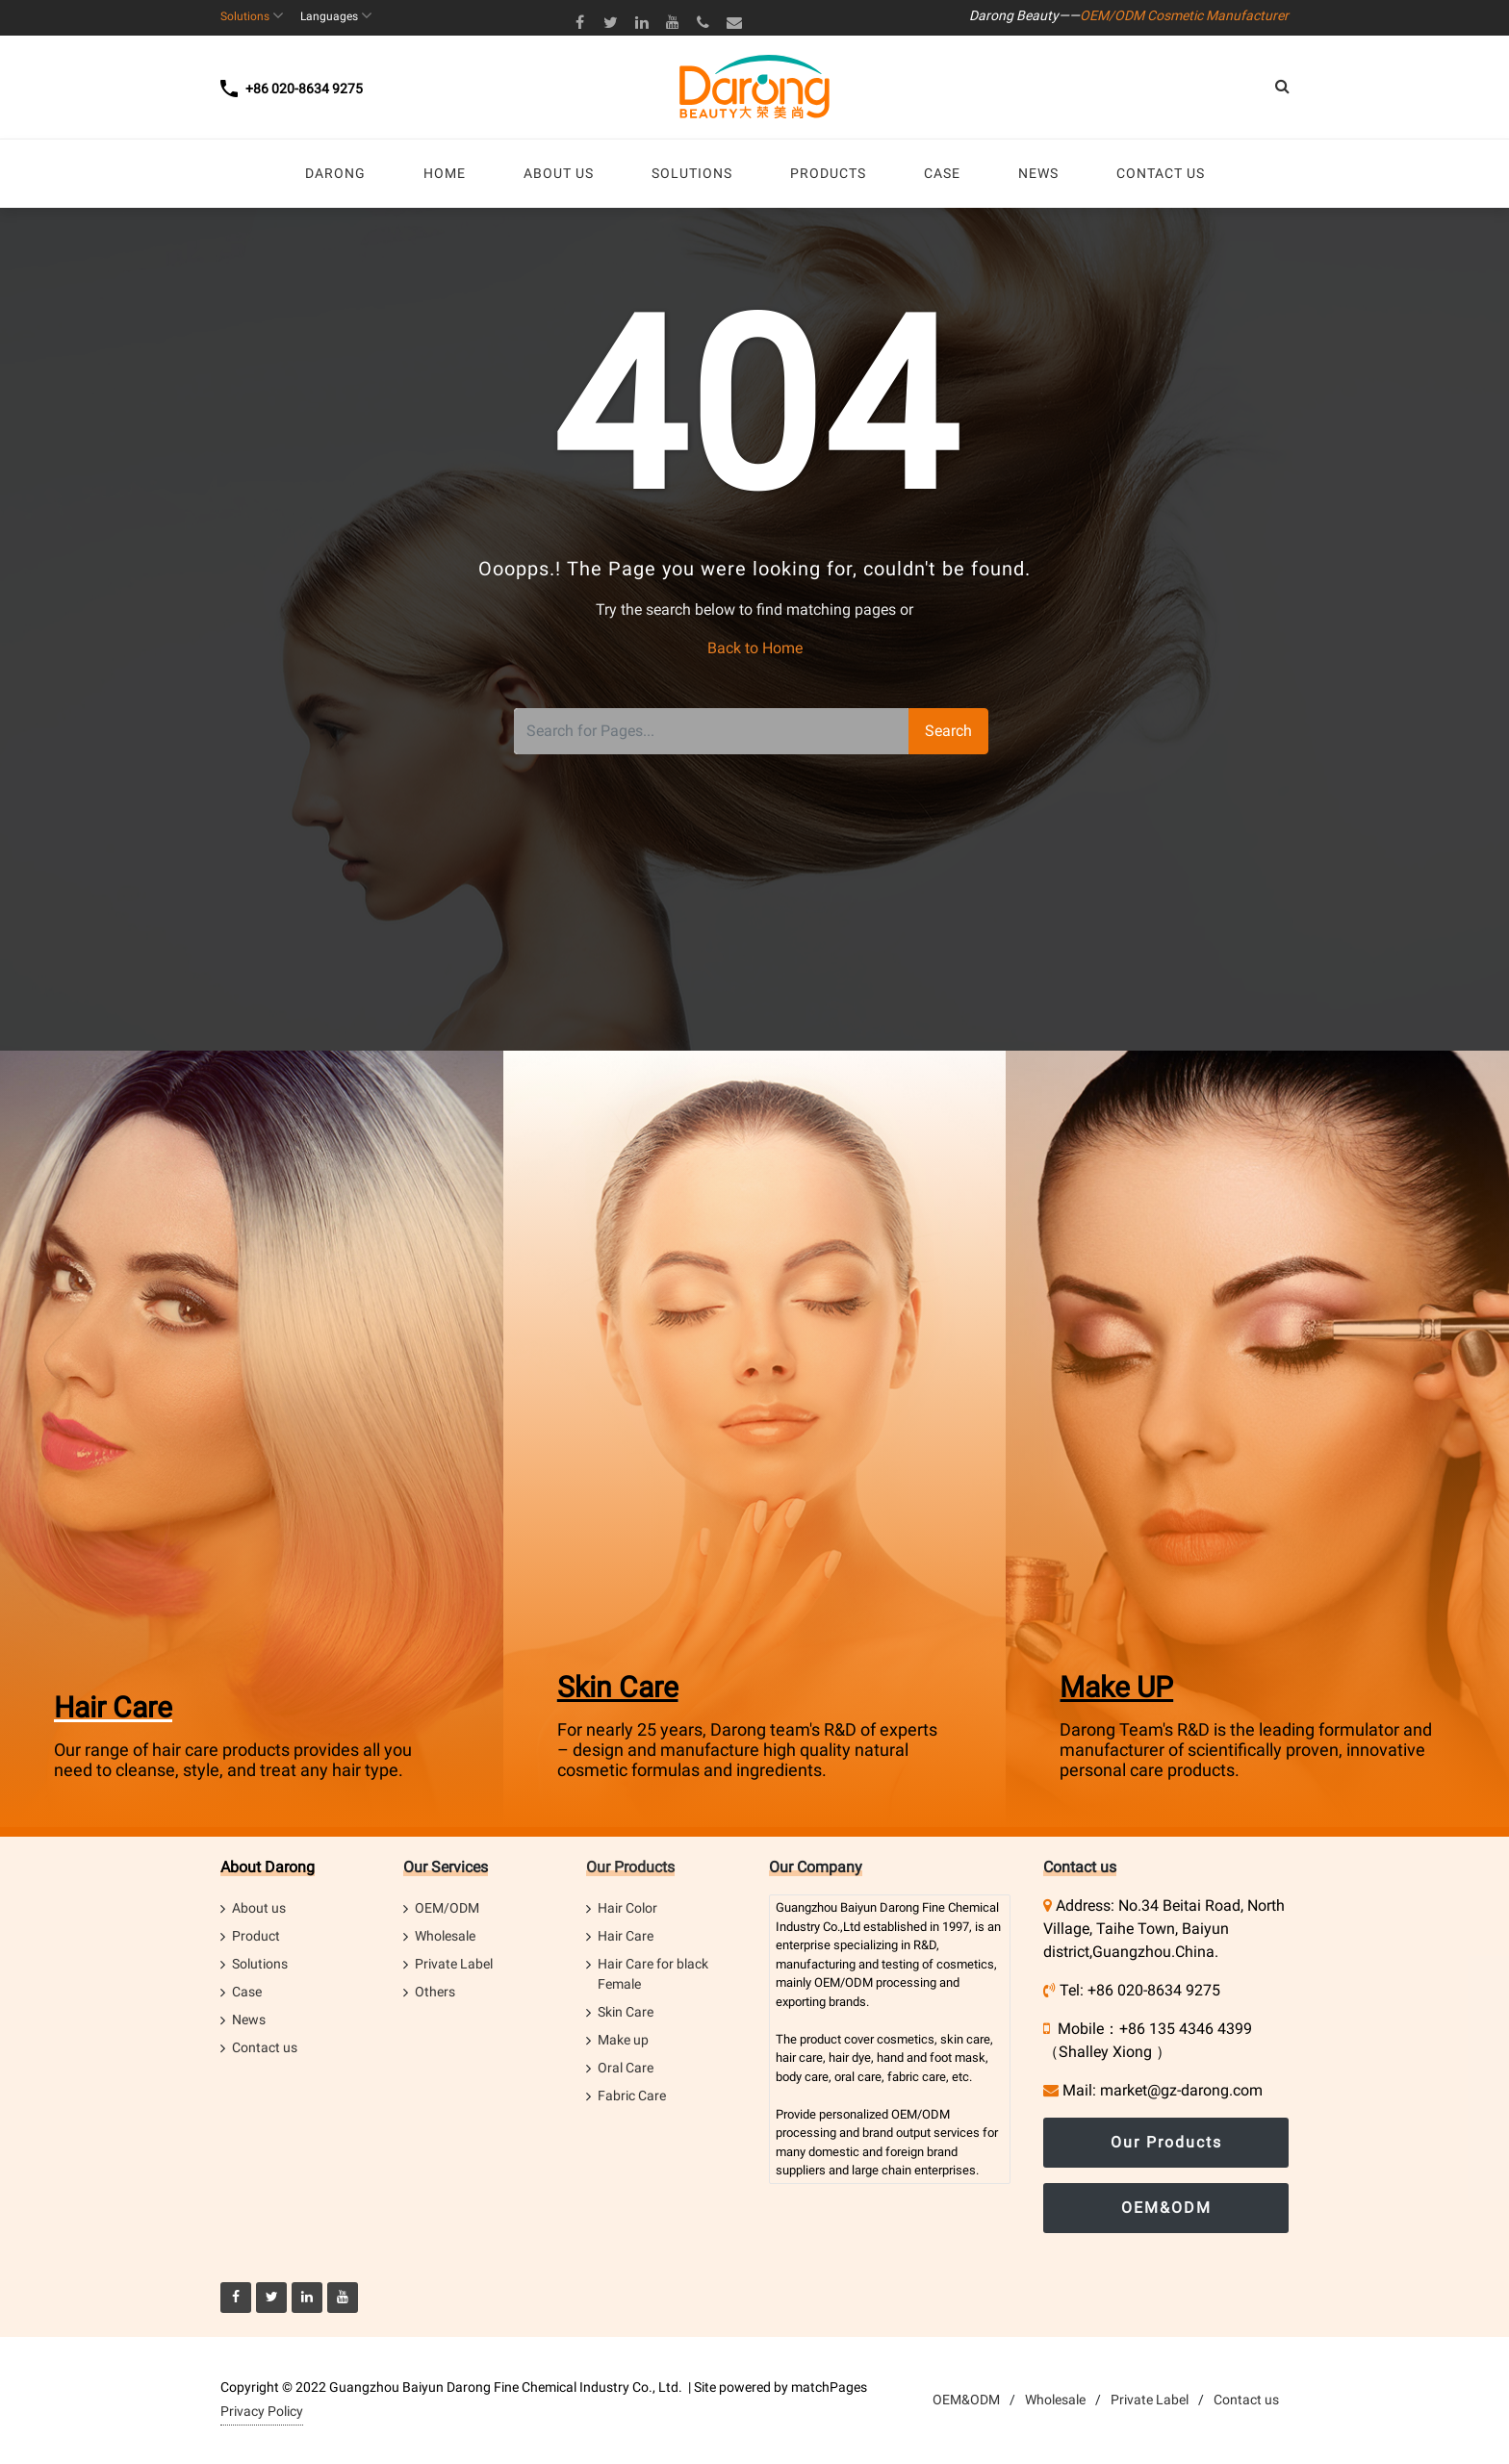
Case (247, 1991)
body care (802, 2077)
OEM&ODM (1166, 2207)
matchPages (829, 2387)
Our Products (630, 1867)
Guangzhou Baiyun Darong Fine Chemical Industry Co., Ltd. (505, 2387)
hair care (799, 2057)
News (249, 2019)
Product (256, 1935)
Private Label (454, 1963)
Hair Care (113, 1707)
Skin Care (617, 1687)
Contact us (264, 2047)
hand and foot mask (931, 2057)
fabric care (916, 2077)
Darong (899, 1907)
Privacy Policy (261, 2411)
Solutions (260, 1963)
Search (948, 731)
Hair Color (627, 1908)
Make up (623, 2039)
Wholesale (445, 1935)
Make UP (1116, 1687)
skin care (965, 2039)
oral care (858, 2077)
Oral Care (625, 2067)
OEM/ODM (447, 1908)
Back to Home (755, 648)
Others (435, 1991)
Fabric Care (632, 2095)
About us (259, 1908)
